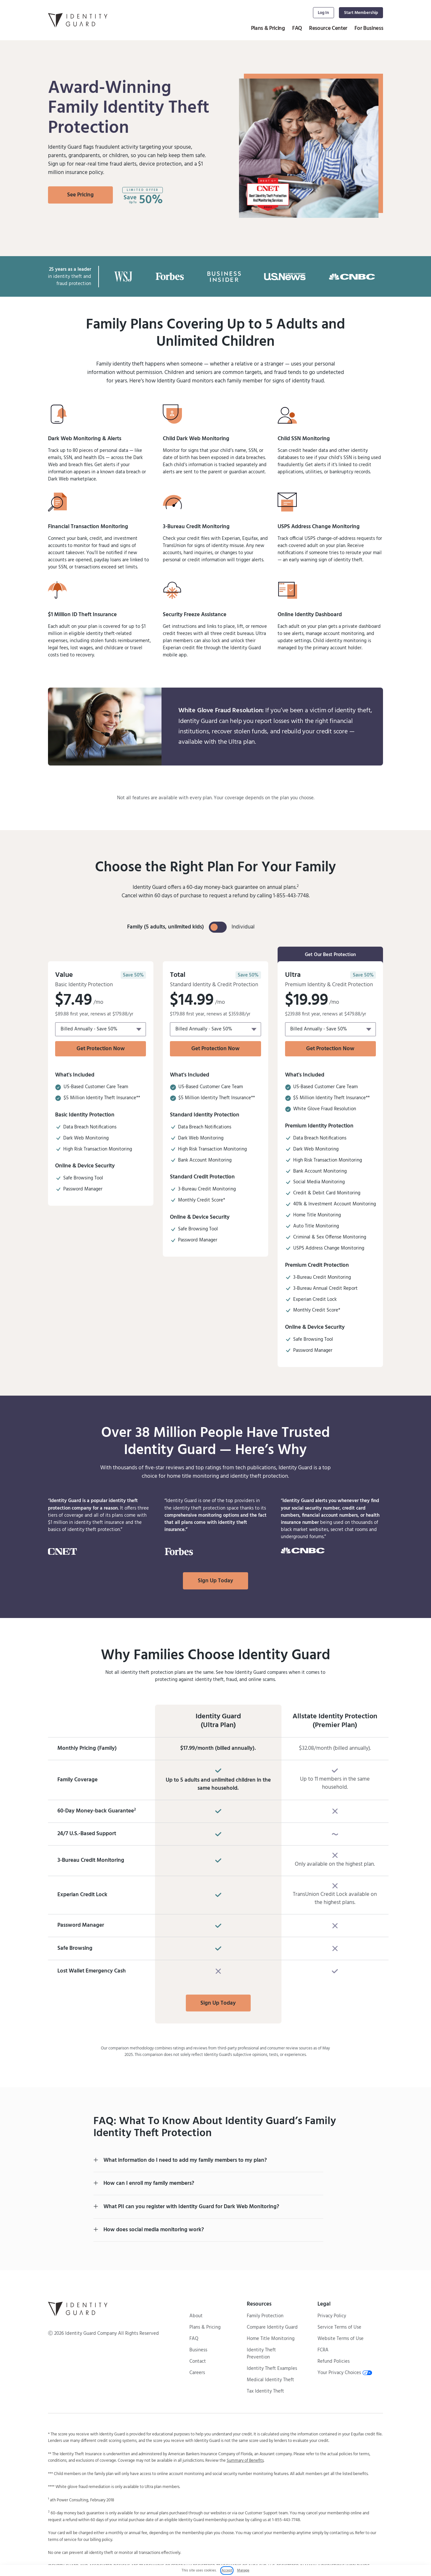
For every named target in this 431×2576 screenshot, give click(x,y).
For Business (368, 28)
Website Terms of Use (340, 2339)
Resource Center (328, 28)
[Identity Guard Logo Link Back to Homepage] (78, 20)
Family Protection (265, 2316)
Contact (197, 2361)
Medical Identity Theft (270, 2380)
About (196, 2316)
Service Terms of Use (339, 2327)
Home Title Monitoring (270, 2339)
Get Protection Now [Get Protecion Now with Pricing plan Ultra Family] (330, 1048)
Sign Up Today (215, 1580)
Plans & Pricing (268, 28)
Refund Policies (333, 2361)
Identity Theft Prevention (261, 2353)
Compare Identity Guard (272, 2327)
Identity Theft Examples (272, 2368)
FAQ (297, 28)
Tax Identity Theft (265, 2391)
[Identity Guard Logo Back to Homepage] (78, 2308)
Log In (323, 12)
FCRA (323, 2350)
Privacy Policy (331, 2316)
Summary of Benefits (245, 2460)
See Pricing (80, 195)
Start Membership (361, 12)
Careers (197, 2373)
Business (198, 2350)
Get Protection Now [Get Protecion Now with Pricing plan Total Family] (101, 1048)
